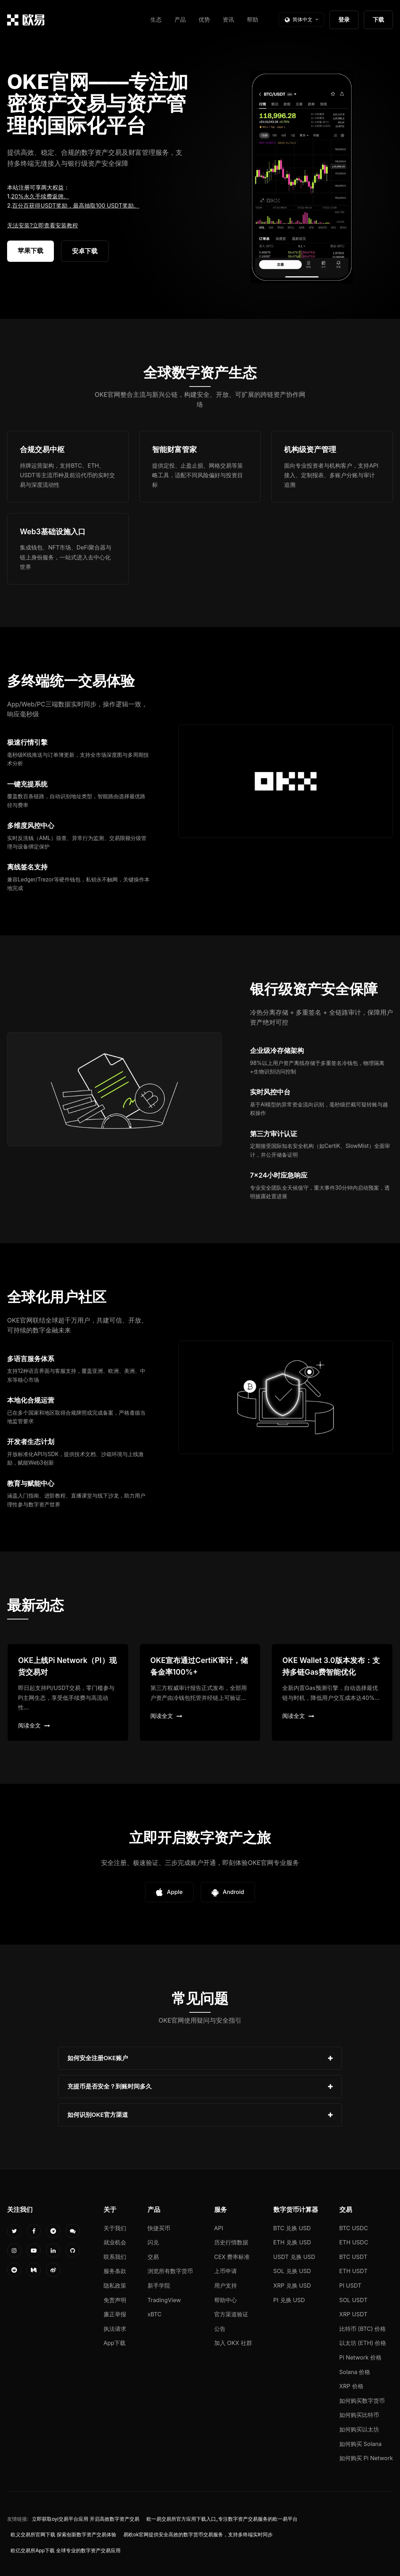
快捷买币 (159, 2228)
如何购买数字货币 (362, 2400)
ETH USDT (353, 2271)
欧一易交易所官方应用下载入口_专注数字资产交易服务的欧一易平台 (222, 2519)
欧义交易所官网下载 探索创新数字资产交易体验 (63, 2534)
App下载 (115, 2342)
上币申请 (225, 2271)
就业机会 (115, 2242)
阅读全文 (34, 1725)
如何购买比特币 (359, 2414)
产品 (180, 19)
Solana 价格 (355, 2371)
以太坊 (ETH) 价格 (363, 2342)
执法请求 (115, 2328)
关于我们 (115, 2228)
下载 (378, 19)
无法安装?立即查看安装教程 (42, 225)
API (218, 2228)
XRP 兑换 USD (292, 2285)
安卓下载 (85, 251)
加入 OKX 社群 (233, 2342)
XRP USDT (353, 2314)
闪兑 (153, 2242)
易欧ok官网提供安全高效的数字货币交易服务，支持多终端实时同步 (198, 2534)
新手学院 (159, 2285)
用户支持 (225, 2285)
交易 (153, 2256)
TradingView (164, 2300)
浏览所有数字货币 (170, 2271)
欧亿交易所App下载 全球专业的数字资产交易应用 (66, 2550)
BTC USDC (353, 2228)
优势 (204, 19)
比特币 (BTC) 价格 (362, 2328)
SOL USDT (353, 2300)
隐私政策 (115, 2285)
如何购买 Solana (360, 2443)
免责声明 (115, 2300)
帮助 (252, 19)
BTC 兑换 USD (292, 2228)
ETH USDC (353, 2242)
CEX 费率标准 (232, 2256)
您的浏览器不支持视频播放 (302, 177)
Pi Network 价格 (360, 2357)
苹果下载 (30, 250)
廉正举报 (115, 2314)
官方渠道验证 (231, 2314)
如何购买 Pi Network (366, 2458)
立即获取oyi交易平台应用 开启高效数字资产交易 (85, 2519)
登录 (344, 19)
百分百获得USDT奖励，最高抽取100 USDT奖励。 (75, 205)
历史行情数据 (231, 2242)
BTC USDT (353, 2256)
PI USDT (350, 2285)
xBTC (155, 2314)
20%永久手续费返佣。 (40, 196)
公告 (220, 2328)
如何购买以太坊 (359, 2429)
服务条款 (115, 2271)
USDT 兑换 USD (294, 2256)
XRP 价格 (351, 2386)
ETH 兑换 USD (292, 2242)
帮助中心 (225, 2300)
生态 (156, 19)
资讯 (228, 19)
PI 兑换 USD (289, 2300)
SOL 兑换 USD (292, 2271)
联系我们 (115, 2256)
